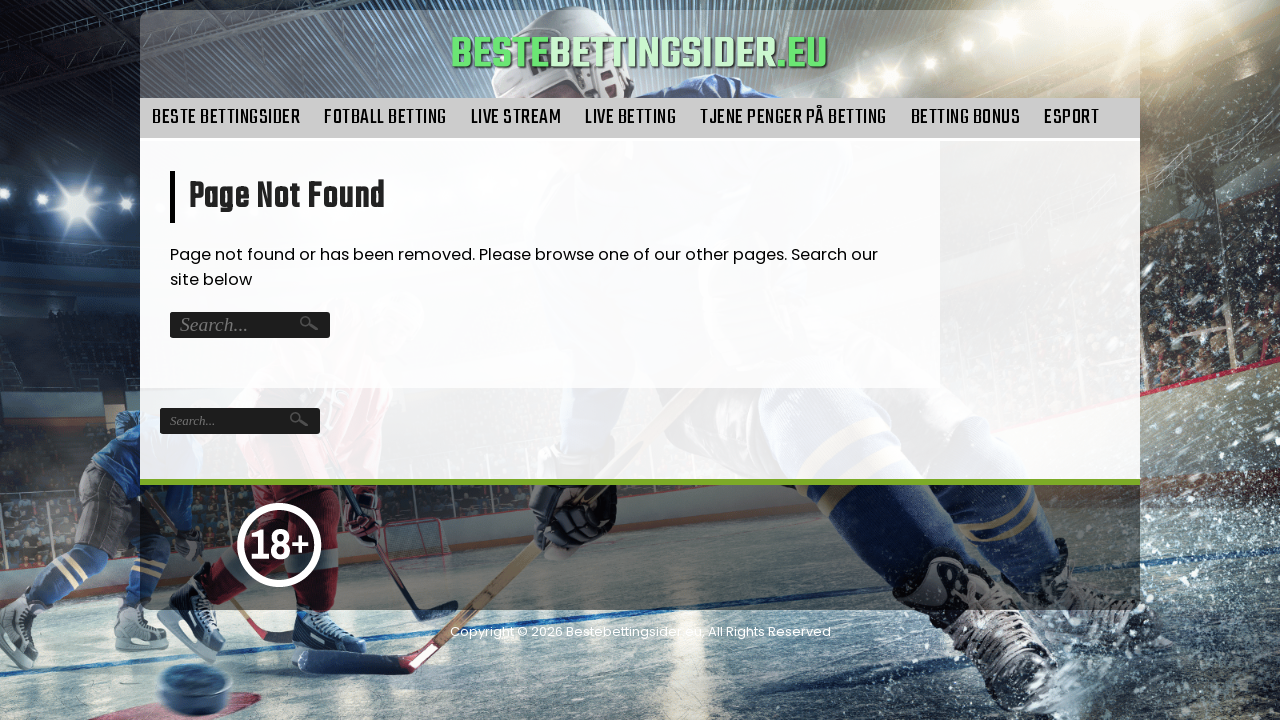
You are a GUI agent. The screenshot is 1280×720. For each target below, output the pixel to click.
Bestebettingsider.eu (634, 631)
